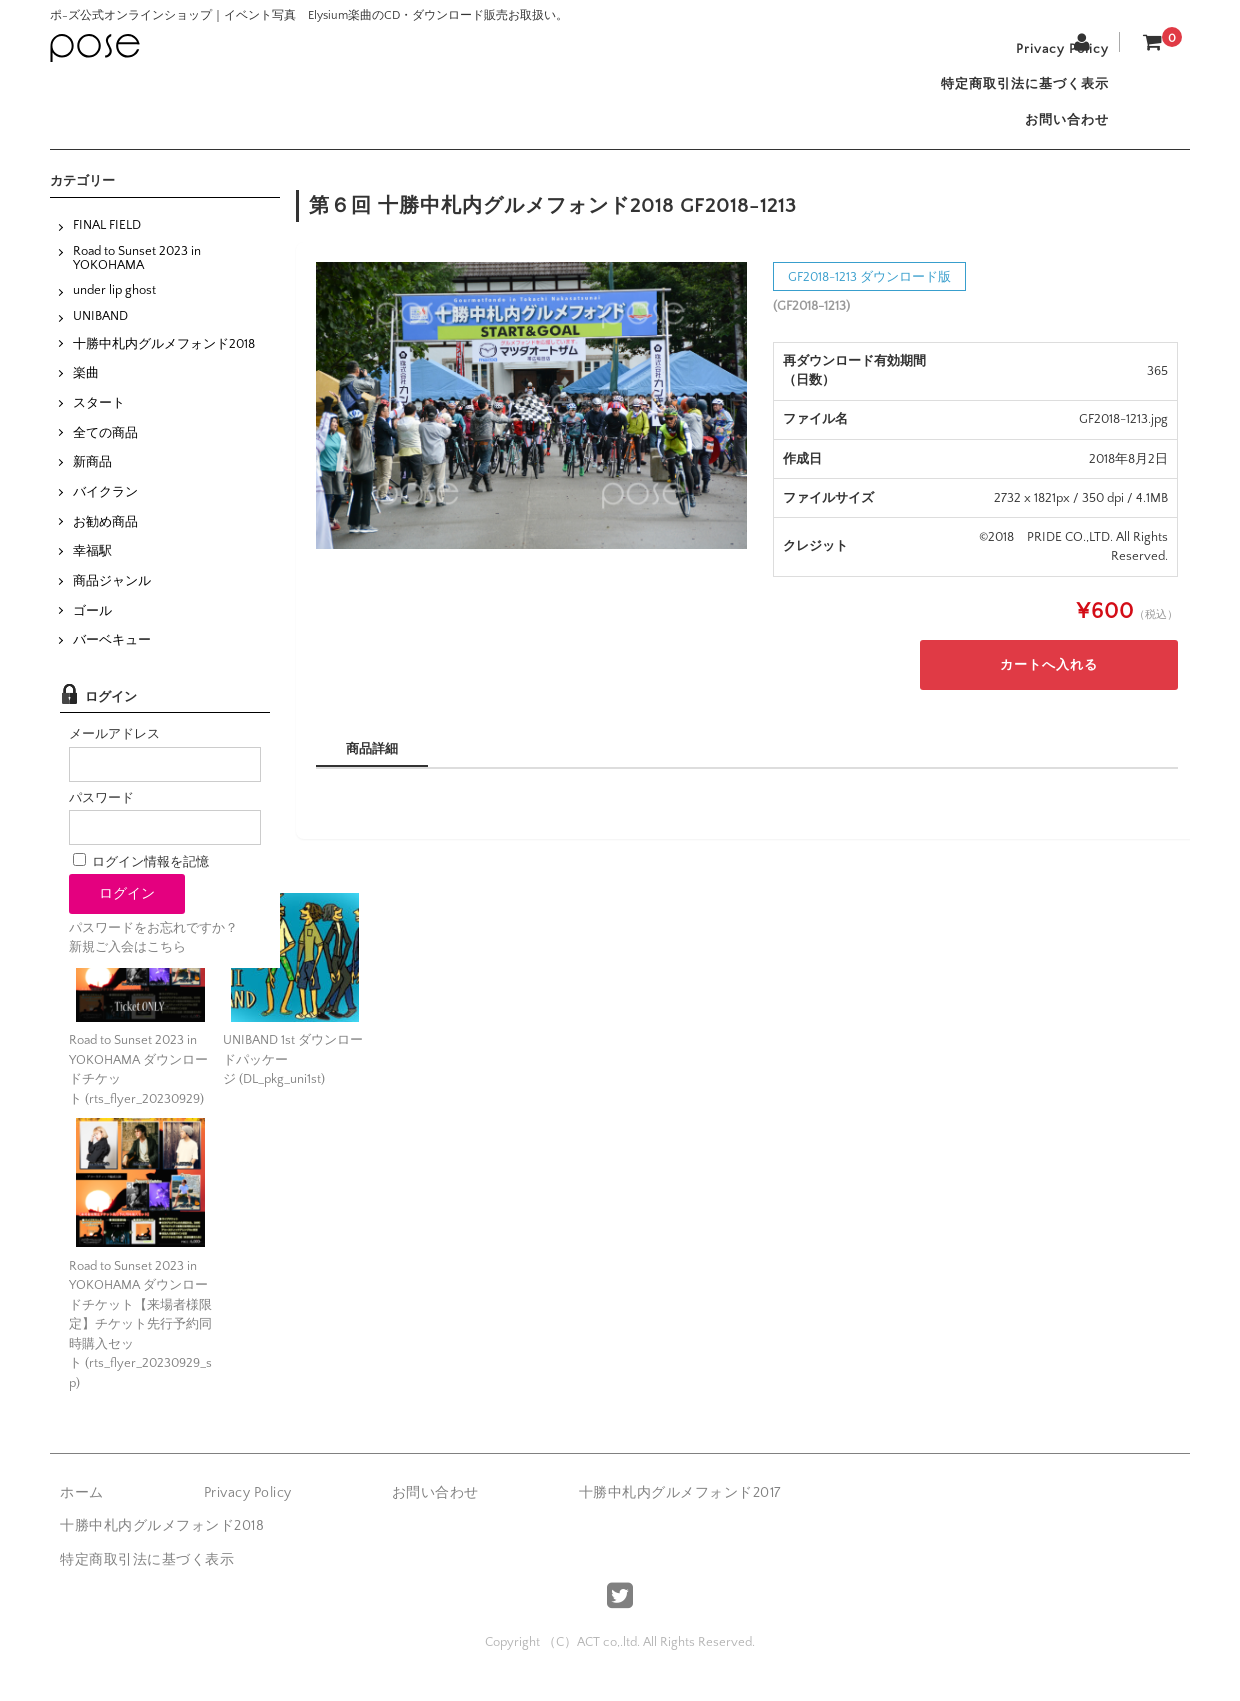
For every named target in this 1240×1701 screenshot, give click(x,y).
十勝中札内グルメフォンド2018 (164, 362)
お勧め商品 (105, 540)
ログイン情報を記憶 (141, 880)
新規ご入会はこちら (127, 966)
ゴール (92, 629)
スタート (99, 422)
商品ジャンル (112, 600)
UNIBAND (100, 335)
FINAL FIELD (107, 244)
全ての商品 (105, 451)
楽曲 (86, 392)
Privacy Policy (1053, 52)
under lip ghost (114, 309)
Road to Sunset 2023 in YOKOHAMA (137, 276)
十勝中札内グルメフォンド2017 (680, 1512)
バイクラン (105, 511)
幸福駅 (92, 570)
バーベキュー (112, 659)
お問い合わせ (1058, 136)
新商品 (92, 481)
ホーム (82, 1512)
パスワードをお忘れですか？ (153, 947)
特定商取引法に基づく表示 (1016, 94)
